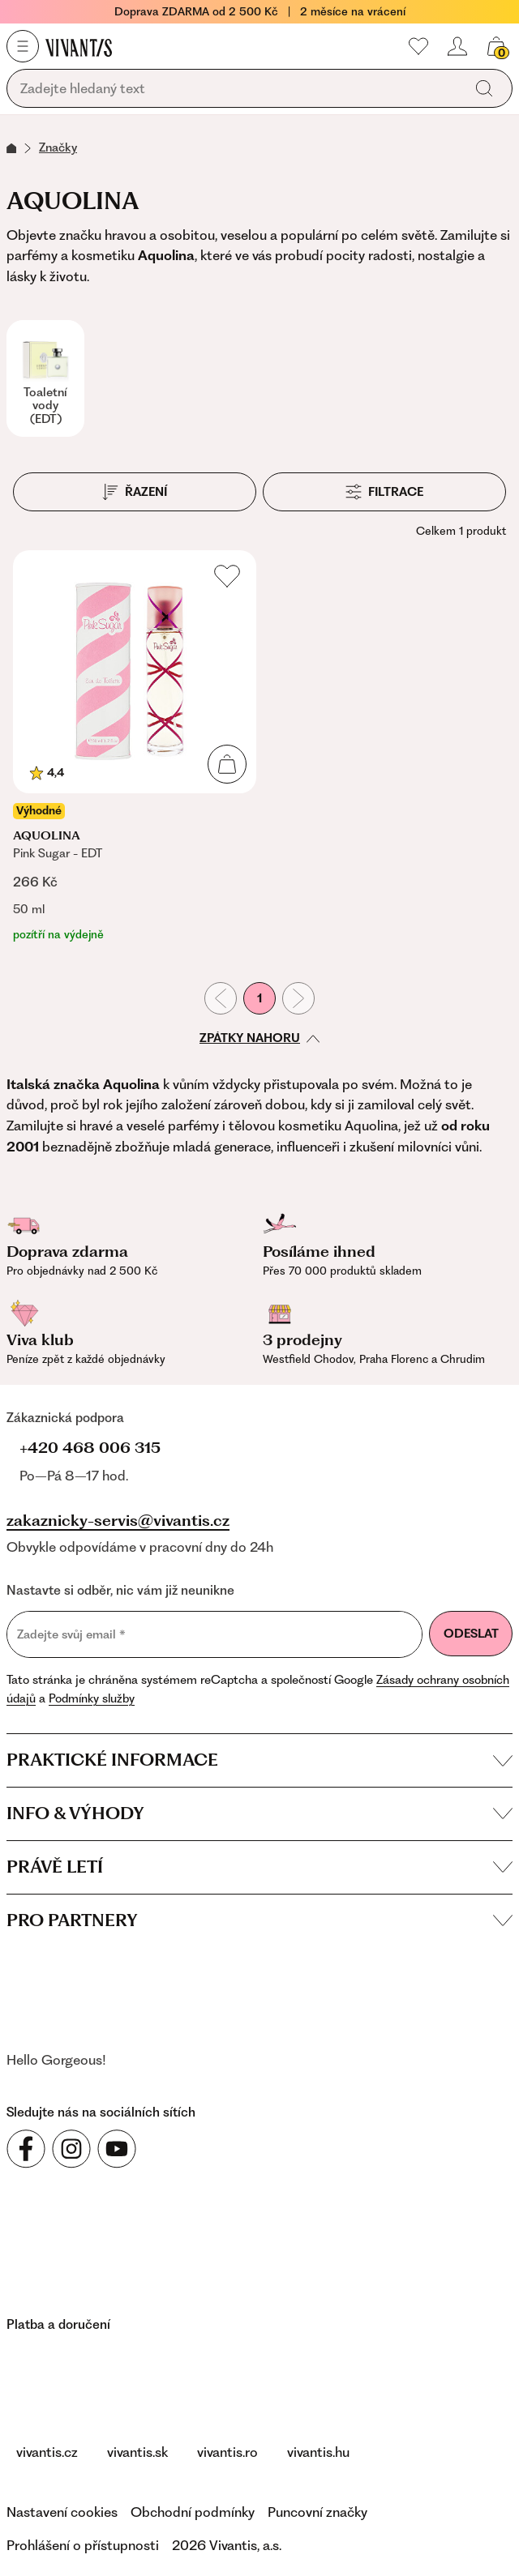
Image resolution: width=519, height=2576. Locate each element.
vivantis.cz (47, 2452)
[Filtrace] (384, 491)
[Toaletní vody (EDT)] (45, 378)
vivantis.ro (227, 2452)
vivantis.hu (318, 2452)
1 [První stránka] (259, 998)
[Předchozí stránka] (220, 998)
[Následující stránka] (298, 998)
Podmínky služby (92, 1698)
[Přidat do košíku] (227, 764)
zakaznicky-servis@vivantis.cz (117, 1521)
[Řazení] (134, 491)
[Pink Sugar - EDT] (134, 746)
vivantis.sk (137, 2452)
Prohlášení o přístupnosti (82, 2545)
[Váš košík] (496, 46)
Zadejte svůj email (71, 1635)
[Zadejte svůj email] (214, 1634)
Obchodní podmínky (193, 2512)
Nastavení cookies (62, 2512)
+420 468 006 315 (90, 1447)
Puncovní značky (317, 2512)
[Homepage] (78, 47)
